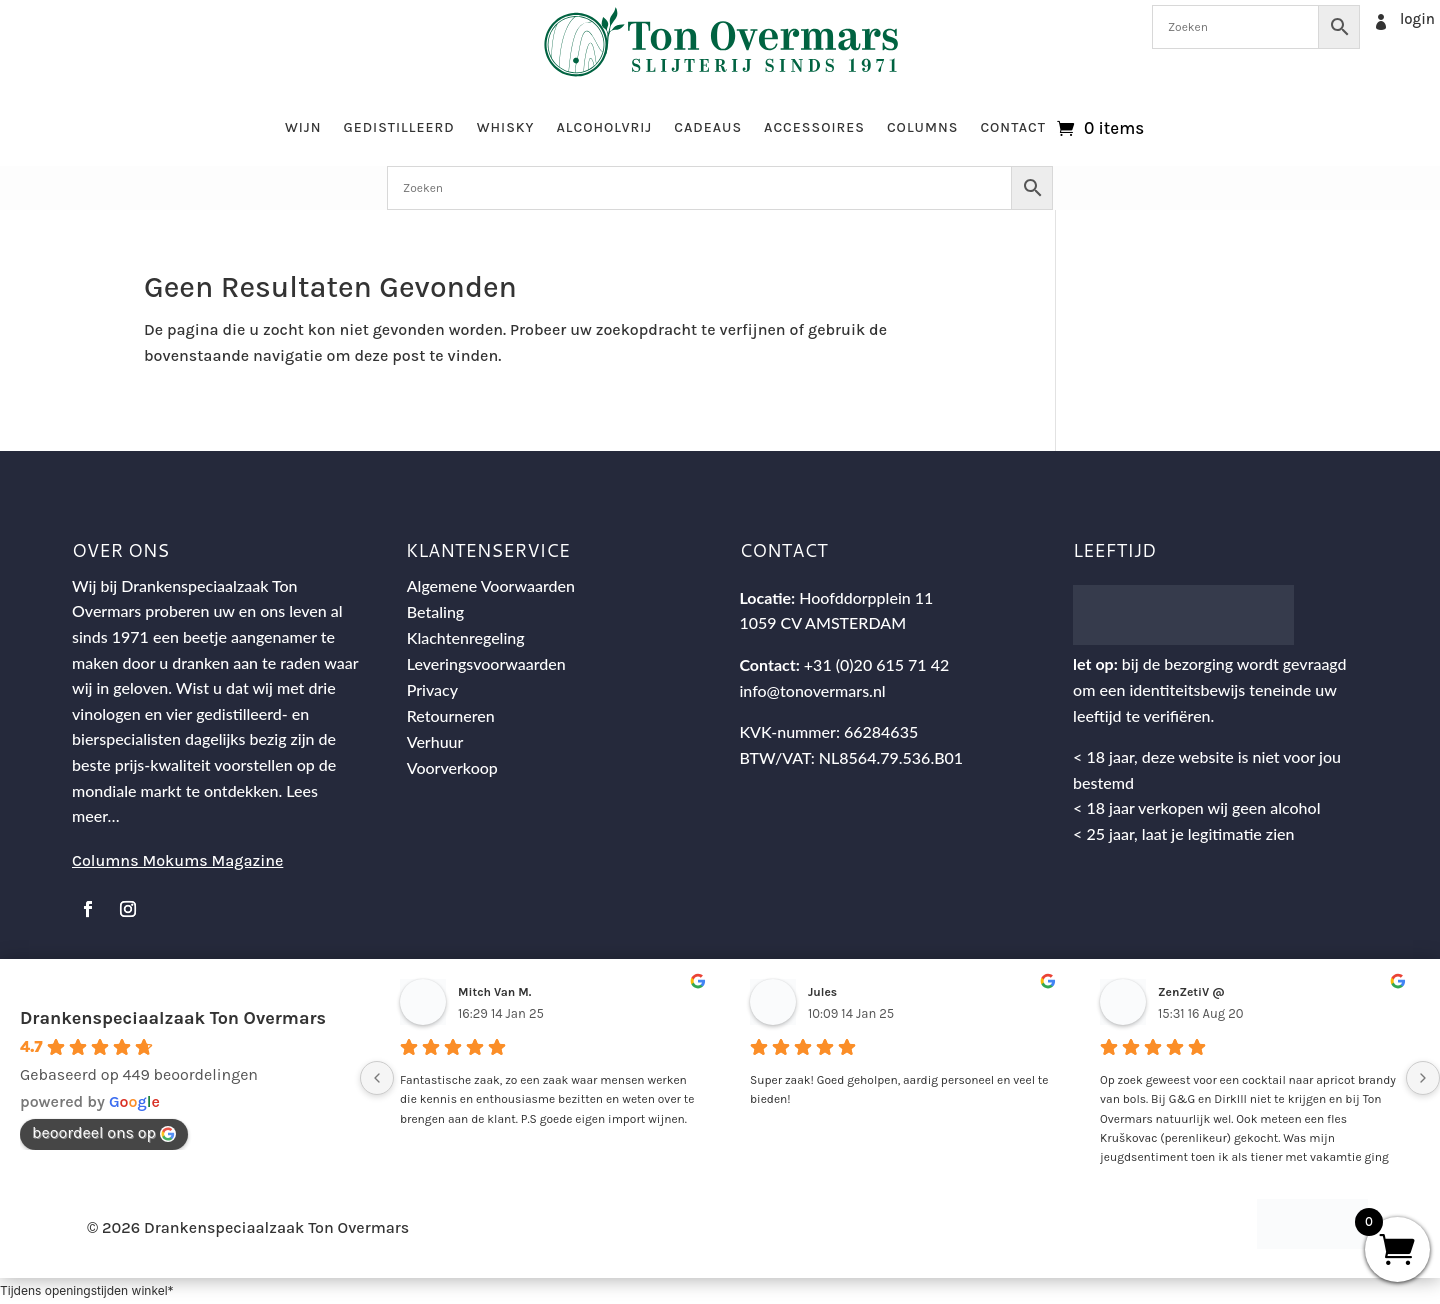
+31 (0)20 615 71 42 (876, 664)
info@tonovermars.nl (812, 690)
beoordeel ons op (104, 1132)
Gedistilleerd (398, 127)
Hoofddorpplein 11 (866, 597)
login (1417, 19)
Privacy (432, 689)
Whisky (506, 127)
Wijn (303, 127)
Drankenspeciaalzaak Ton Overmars (173, 1018)
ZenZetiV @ (1191, 992)
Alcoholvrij (605, 127)
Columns (922, 127)
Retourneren (451, 715)
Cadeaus (708, 127)
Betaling (436, 611)
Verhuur (435, 741)
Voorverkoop (452, 767)
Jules (822, 992)
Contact (1013, 127)
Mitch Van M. (494, 992)
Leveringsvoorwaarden (486, 663)
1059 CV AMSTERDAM (822, 622)
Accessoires (814, 127)
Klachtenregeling (466, 637)
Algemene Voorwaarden (491, 585)
